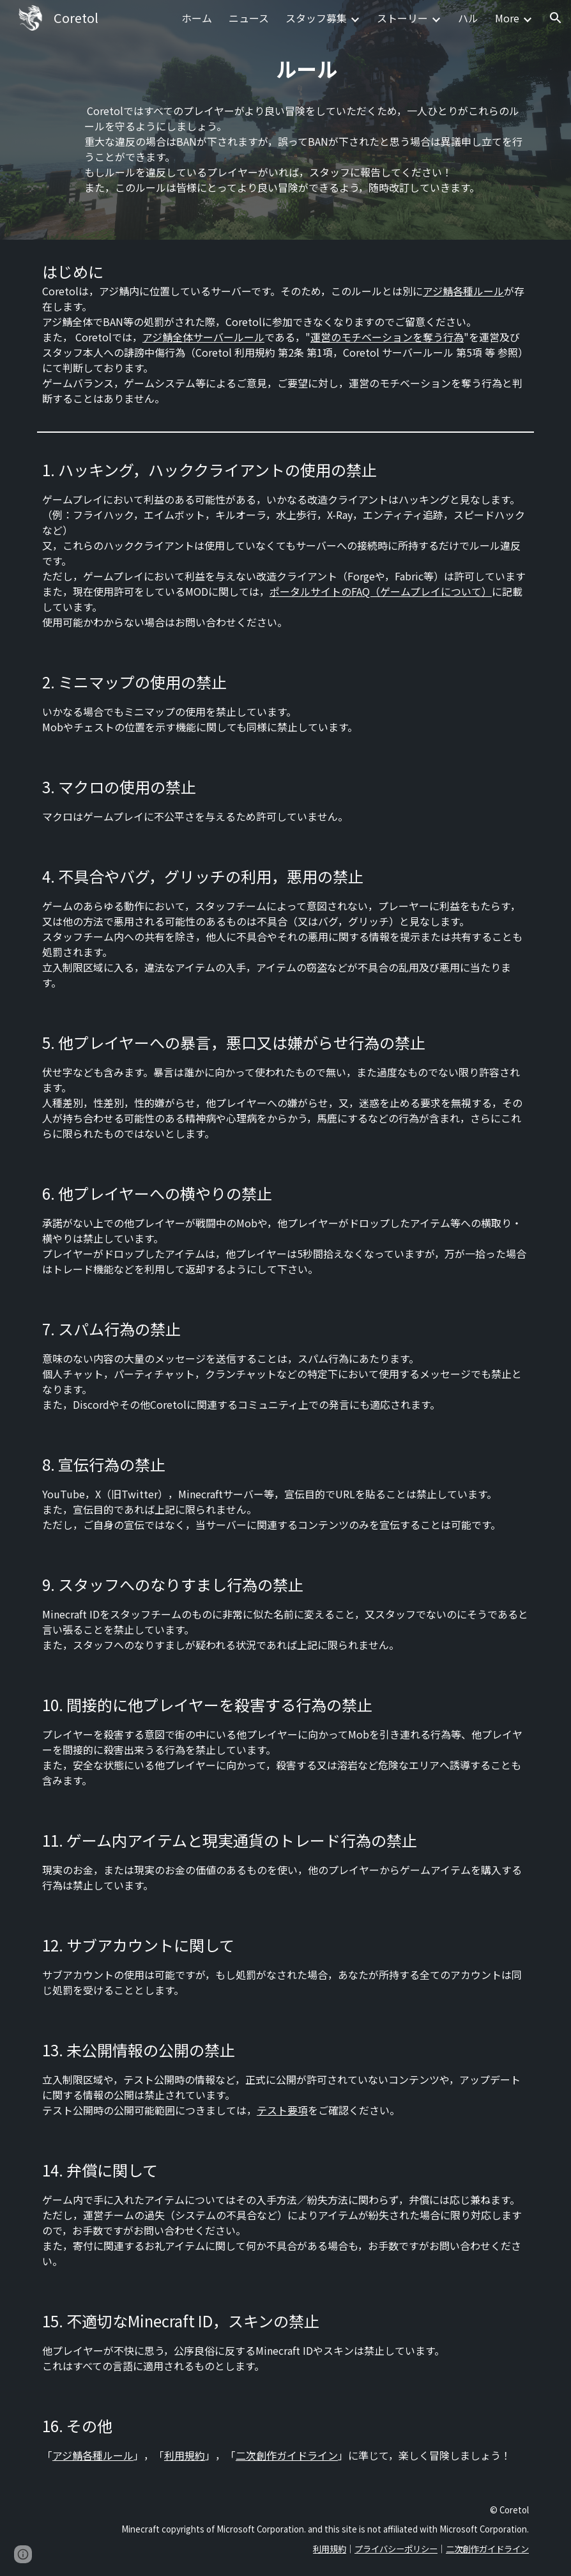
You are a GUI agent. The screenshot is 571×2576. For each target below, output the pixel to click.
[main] (306, 65)
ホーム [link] (196, 18)
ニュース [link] (249, 18)
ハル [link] (468, 18)
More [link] (507, 18)
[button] (555, 18)
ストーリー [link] (402, 18)
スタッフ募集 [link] (316, 18)
